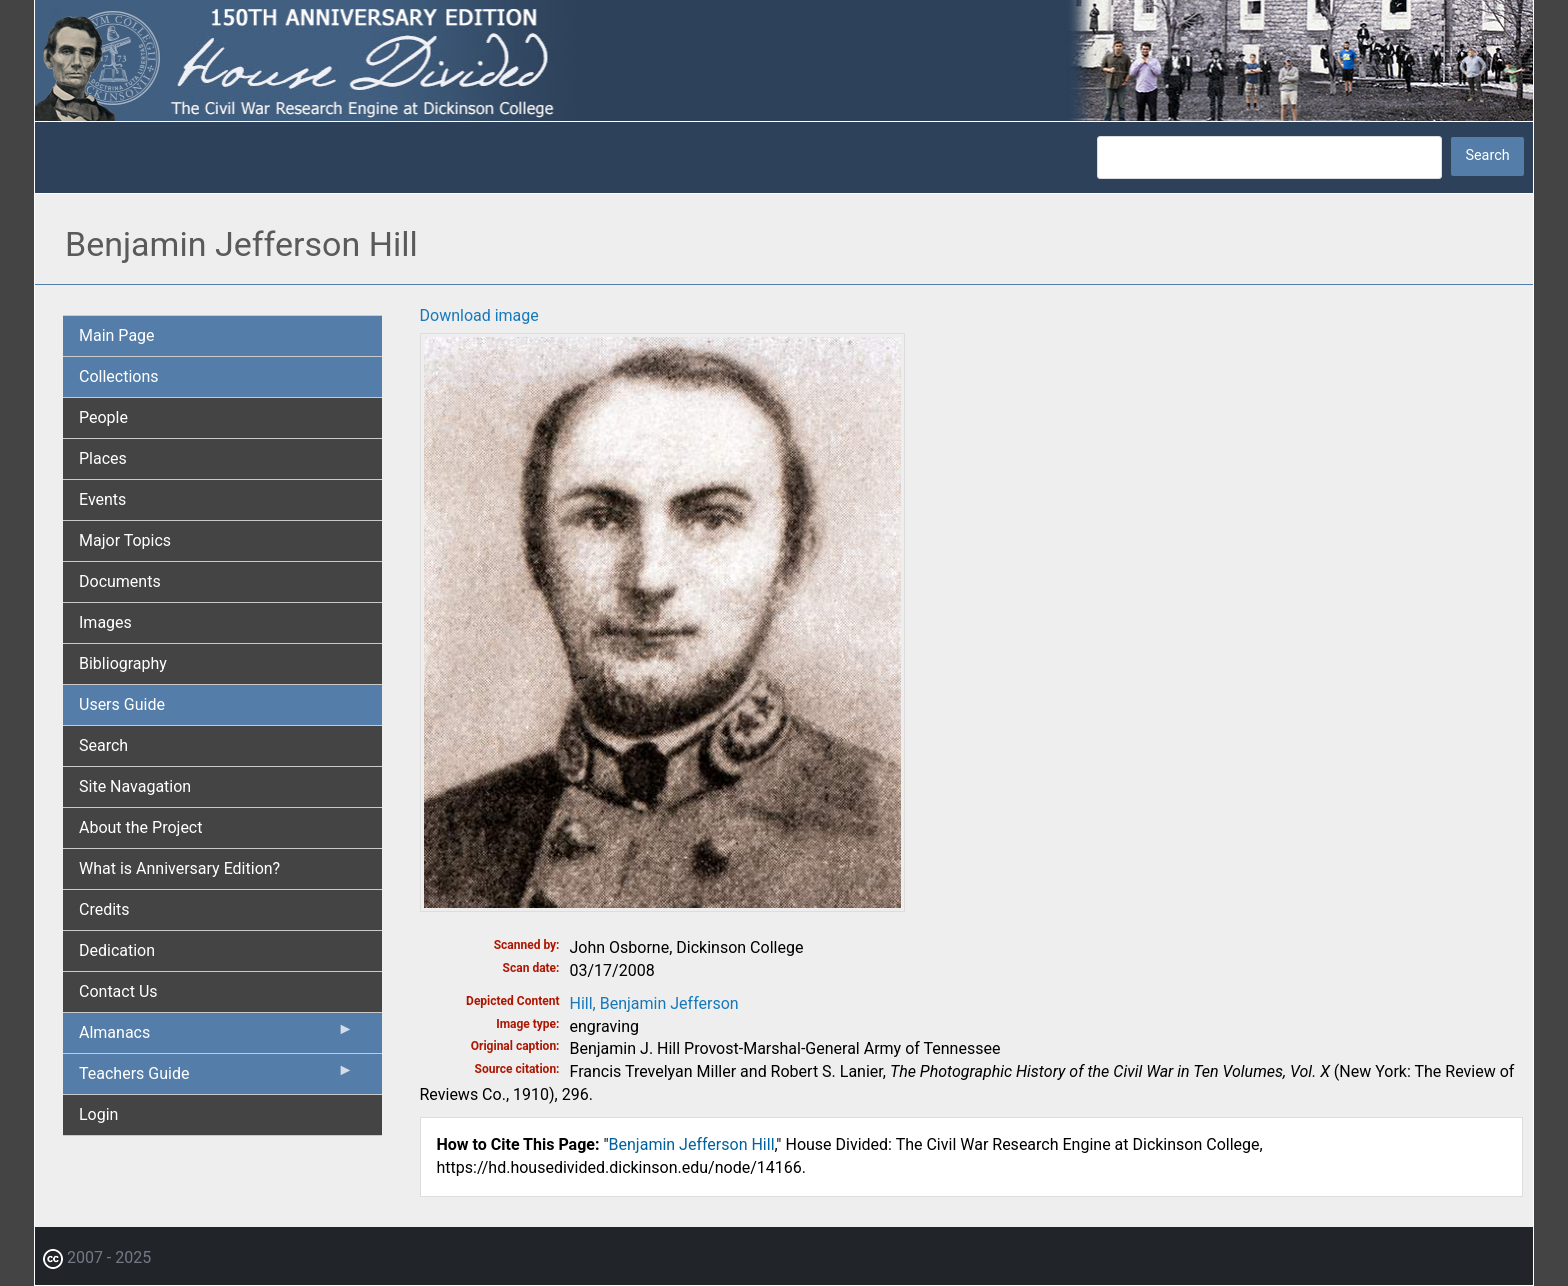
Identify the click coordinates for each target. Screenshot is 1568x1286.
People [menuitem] (103, 417)
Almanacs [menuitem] (216, 1037)
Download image (479, 315)
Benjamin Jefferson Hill (692, 1144)
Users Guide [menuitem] (122, 704)
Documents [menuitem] (120, 581)
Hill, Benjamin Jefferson (654, 1003)
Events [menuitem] (102, 499)
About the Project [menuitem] (140, 827)
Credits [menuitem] (104, 909)
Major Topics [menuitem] (125, 540)
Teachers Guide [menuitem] (216, 1078)
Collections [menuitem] (119, 376)
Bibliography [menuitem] (123, 663)
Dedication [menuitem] (117, 950)
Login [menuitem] (98, 1114)
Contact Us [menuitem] (118, 991)
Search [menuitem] (103, 745)
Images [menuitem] (105, 622)
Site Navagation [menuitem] (135, 786)
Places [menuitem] (103, 458)
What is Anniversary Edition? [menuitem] (179, 868)
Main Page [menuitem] (117, 335)
